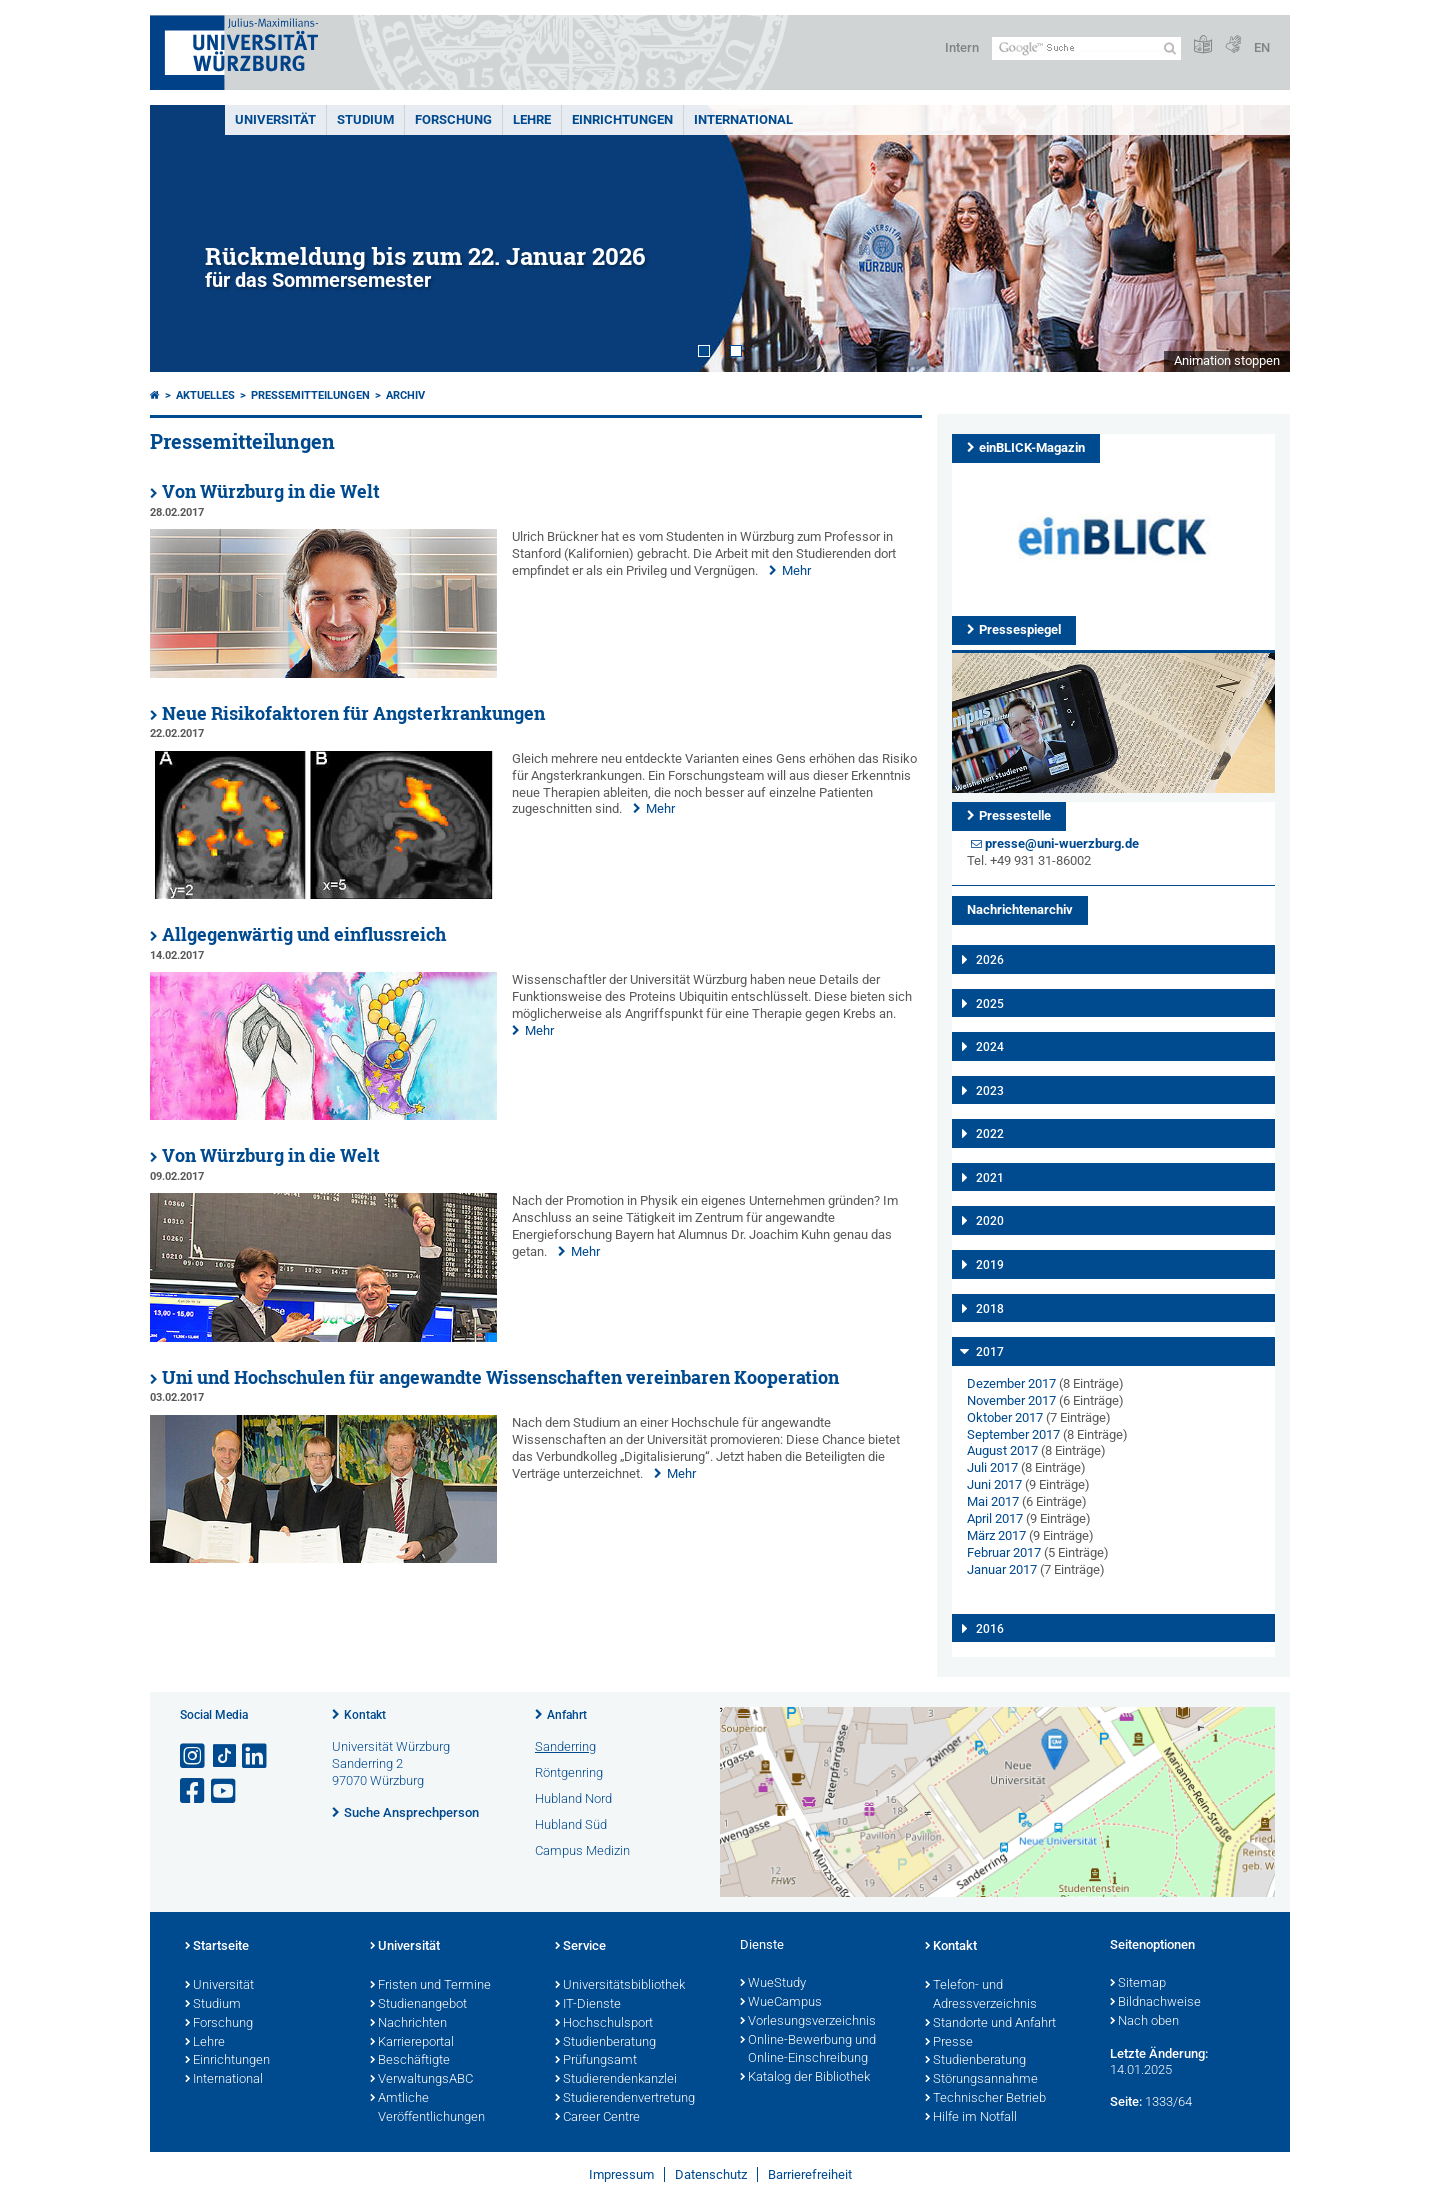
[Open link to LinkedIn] (256, 1756)
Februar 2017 (1004, 1552)
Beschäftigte (410, 2061)
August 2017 (1002, 1450)
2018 (990, 1309)
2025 (990, 1004)
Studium (365, 119)
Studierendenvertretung (625, 2099)
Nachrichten (408, 2024)
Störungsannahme (981, 2080)
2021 (990, 1178)
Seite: (1126, 2101)
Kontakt (365, 1715)
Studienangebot (418, 2005)
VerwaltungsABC (421, 2080)
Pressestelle (1015, 815)
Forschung (453, 119)
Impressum (621, 2174)
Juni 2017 (994, 1484)
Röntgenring (569, 1772)
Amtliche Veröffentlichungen (427, 2108)
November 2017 (1011, 1400)
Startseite (217, 1947)
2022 (990, 1134)
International (743, 119)
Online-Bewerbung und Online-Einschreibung (808, 2050)
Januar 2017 (1002, 1569)
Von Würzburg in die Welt (271, 491)
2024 (990, 1047)
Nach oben (1144, 2022)
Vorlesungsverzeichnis (808, 2022)
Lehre (532, 119)
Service (580, 1947)
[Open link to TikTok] (225, 1756)
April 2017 (995, 1518)
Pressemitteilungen (310, 395)
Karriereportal (412, 2043)
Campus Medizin (582, 1850)
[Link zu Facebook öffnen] (194, 1791)
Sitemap (1138, 1984)
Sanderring (565, 1746)
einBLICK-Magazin (1032, 447)
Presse (949, 2043)
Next (1255, 238)
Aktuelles (205, 395)
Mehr (796, 570)
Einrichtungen (622, 119)
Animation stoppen (1227, 360)
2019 (990, 1265)
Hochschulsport (604, 2024)
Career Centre (597, 2118)
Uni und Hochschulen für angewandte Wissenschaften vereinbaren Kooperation (500, 1377)
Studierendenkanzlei (616, 2080)
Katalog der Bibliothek (805, 2078)
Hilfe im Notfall (971, 2118)
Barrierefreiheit (810, 2174)
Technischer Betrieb (985, 2099)
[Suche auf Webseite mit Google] (1086, 48)
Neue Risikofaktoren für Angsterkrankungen (353, 713)
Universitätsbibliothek (620, 1986)
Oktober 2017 (1005, 1417)
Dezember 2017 (1011, 1383)
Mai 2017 (993, 1501)
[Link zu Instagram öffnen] (194, 1756)
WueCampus (781, 2003)
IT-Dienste (588, 2005)
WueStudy (773, 1984)
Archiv (405, 395)
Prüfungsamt (596, 2061)
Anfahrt (567, 1715)
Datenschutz (711, 2174)
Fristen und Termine (430, 1986)
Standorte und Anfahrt (990, 2024)
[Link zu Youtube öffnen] (225, 1791)
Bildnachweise (1155, 2003)
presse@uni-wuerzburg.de (1062, 843)
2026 (990, 960)
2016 (990, 1629)
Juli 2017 (992, 1467)
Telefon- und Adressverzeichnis (981, 1995)
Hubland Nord (573, 1798)
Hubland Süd (571, 1824)
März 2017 (996, 1535)
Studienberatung (605, 2043)
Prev (185, 238)
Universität (275, 119)
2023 (990, 1091)
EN (1262, 47)
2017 (990, 1352)
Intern (962, 47)
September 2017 (1013, 1434)
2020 (990, 1221)
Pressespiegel (1020, 629)
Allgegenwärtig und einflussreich (304, 934)
